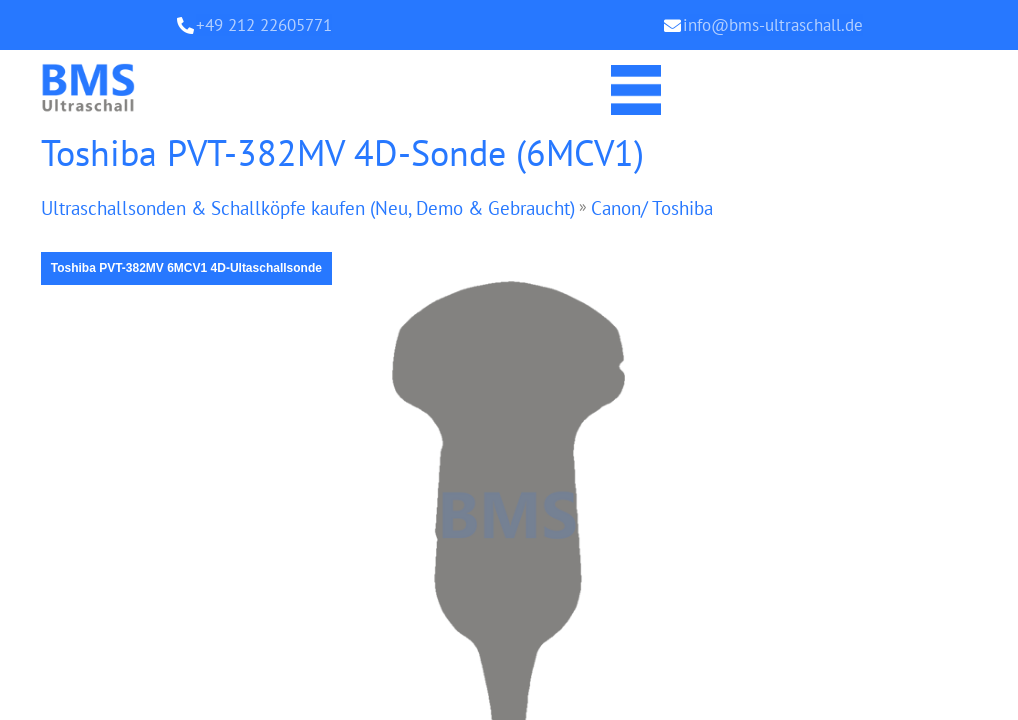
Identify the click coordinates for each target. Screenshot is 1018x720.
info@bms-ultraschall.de (773, 25)
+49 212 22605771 (264, 25)
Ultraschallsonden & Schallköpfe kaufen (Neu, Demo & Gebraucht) (325, 209)
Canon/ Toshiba (689, 209)
